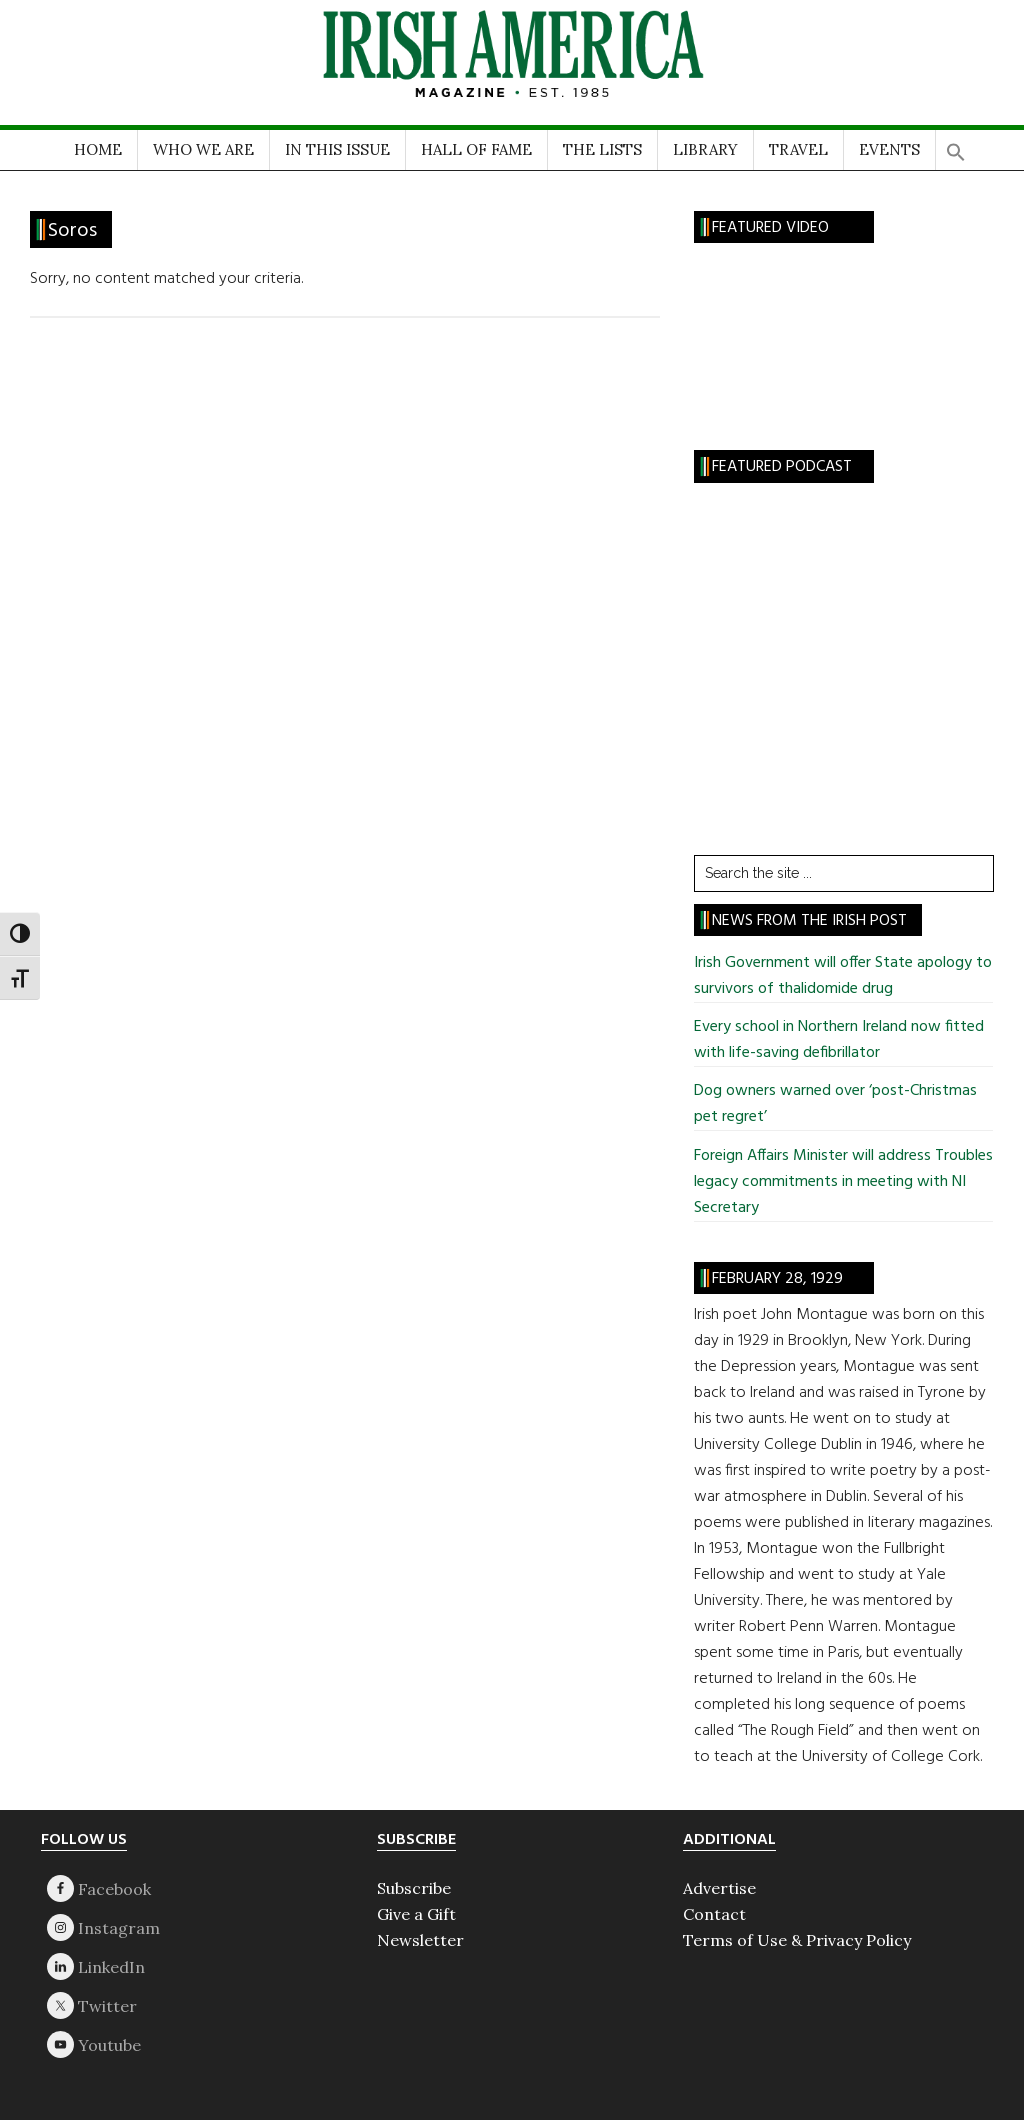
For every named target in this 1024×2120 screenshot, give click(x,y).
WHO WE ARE (203, 149)
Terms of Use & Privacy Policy (797, 1940)
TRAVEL (798, 149)
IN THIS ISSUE (337, 149)
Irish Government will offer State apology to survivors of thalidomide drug (843, 976)
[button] (956, 145)
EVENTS (889, 149)
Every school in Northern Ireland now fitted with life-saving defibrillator (839, 1040)
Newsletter (420, 1940)
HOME (98, 149)
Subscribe (414, 1888)
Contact (714, 1914)
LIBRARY (705, 149)
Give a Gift (416, 1914)
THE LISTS (602, 149)
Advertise (719, 1888)
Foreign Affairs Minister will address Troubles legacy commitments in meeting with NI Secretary (843, 1182)
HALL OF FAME (476, 149)
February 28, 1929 (777, 1279)
